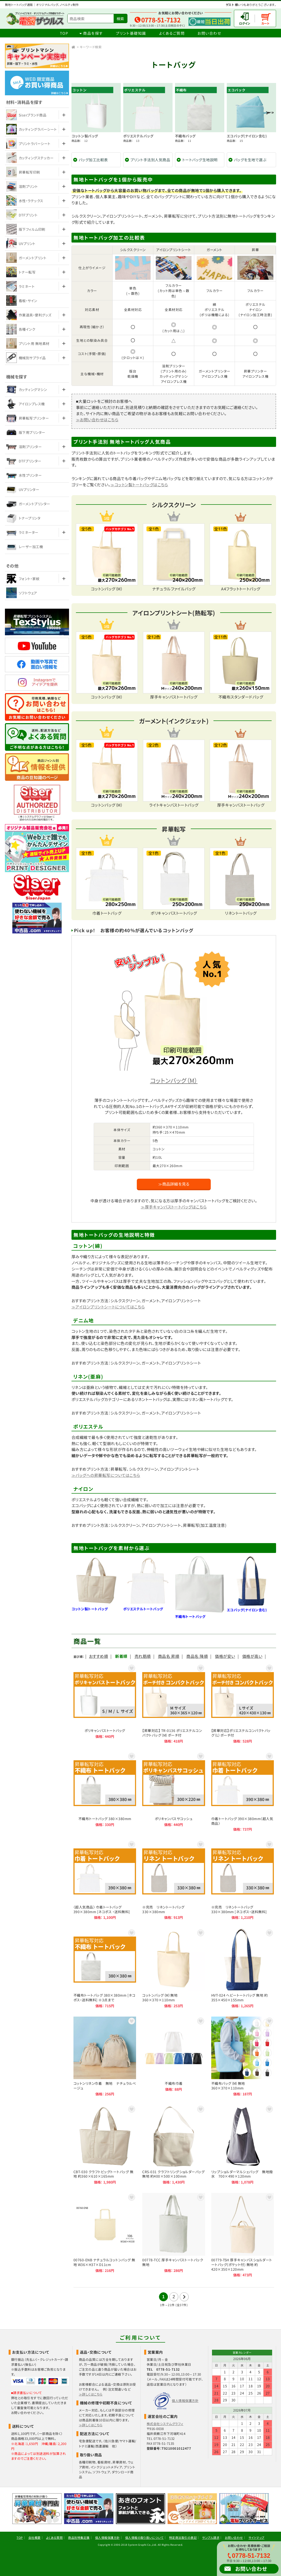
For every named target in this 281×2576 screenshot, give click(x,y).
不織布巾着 (173, 2056)
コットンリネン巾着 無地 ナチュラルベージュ (104, 2056)
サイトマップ (256, 2537)
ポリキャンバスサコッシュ (173, 1791)
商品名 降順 (197, 1656)
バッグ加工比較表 (93, 159)
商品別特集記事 (78, 2537)
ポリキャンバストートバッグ (104, 1703)
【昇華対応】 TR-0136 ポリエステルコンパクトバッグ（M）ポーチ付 (173, 1703)
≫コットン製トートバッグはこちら (139, 485)
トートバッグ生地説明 (200, 159)
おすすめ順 (98, 1656)
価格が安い (225, 1656)
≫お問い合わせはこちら (97, 420)
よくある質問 (54, 2537)
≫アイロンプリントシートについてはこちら (108, 1307)
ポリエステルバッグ (138, 135)
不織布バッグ (185, 135)
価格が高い (252, 1656)
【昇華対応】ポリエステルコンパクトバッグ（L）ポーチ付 (242, 1703)
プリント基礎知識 (131, 33)
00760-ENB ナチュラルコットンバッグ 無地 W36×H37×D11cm (104, 2235)
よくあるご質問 (172, 33)
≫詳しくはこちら (91, 2394)
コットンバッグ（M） (174, 1080)
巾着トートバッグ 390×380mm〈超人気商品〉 (242, 1791)
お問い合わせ (209, 33)
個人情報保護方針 (185, 2400)
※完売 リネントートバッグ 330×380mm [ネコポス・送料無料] (242, 1880)
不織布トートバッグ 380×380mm (104, 1791)
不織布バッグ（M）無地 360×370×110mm (242, 2056)
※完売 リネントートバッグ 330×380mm (173, 1880)
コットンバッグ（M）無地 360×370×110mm (173, 1968)
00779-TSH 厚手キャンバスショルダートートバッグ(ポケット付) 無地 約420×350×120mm (242, 2235)
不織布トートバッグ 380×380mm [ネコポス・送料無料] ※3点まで (104, 1968)
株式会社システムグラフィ (165, 2423)
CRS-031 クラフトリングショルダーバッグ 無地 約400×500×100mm (173, 2144)
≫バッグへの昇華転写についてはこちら (105, 1475)
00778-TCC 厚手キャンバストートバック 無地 (173, 2235)
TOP (64, 33)
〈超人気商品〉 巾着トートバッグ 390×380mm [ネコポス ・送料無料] (104, 1880)
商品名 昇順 (168, 1656)
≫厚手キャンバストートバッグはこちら (174, 1207)
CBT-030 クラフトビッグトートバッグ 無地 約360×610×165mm (104, 2144)
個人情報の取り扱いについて (144, 2537)
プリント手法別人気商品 (150, 159)
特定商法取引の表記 (183, 2537)
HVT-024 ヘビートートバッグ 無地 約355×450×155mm (242, 1968)
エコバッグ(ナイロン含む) (247, 135)
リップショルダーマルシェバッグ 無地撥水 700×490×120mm (242, 2144)
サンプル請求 (210, 2537)
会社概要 (34, 2537)
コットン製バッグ (84, 135)
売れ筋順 (143, 1656)
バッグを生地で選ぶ (250, 159)
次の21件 (184, 2296)
